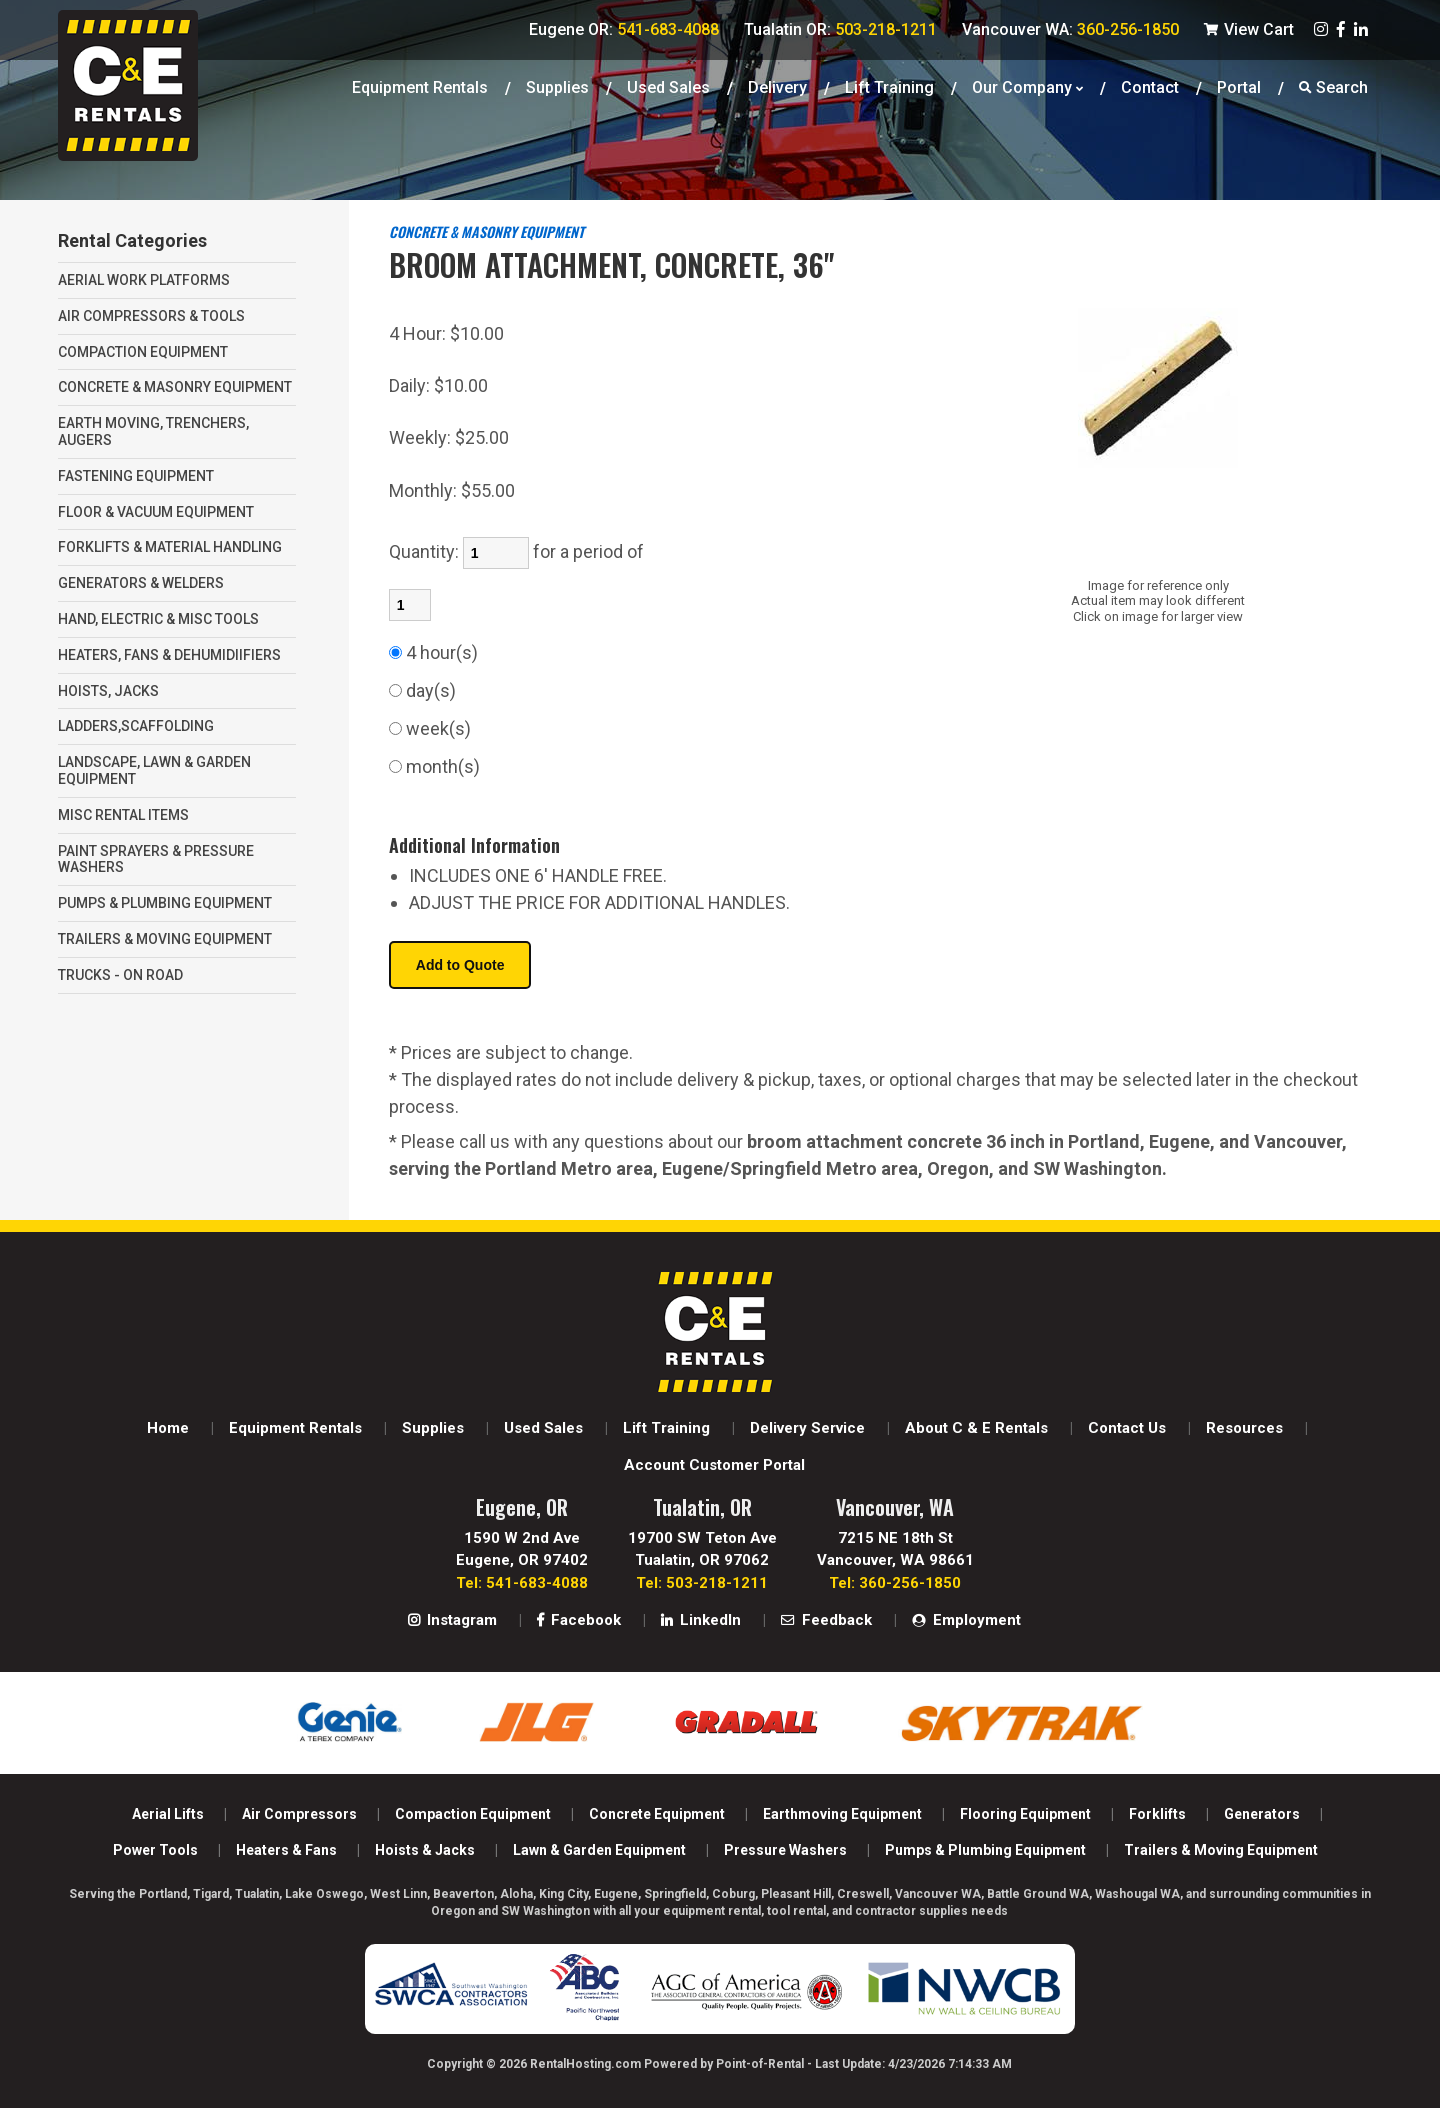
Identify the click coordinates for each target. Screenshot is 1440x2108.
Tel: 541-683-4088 (522, 1583)
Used (668, 84)
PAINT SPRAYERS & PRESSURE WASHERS (156, 859)
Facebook (579, 1620)
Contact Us (1127, 1428)
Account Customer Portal (714, 1465)
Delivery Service (807, 1428)
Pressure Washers (785, 1850)
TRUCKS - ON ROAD (120, 975)
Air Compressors (299, 1814)
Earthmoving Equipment (842, 1814)
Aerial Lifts (168, 1814)
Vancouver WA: (1070, 29)
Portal (1239, 84)
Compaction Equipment (473, 1814)
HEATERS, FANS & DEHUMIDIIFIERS (169, 655)
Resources (1244, 1428)
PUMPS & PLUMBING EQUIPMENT (165, 903)
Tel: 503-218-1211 (702, 1583)
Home (168, 1428)
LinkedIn (701, 1620)
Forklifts (1157, 1814)
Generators (1262, 1814)
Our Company (1027, 84)
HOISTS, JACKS (108, 691)
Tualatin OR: (840, 29)
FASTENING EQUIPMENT (136, 476)
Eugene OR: (624, 29)
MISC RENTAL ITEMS (123, 815)
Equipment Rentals (420, 84)
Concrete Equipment (657, 1814)
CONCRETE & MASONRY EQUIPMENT (175, 387)
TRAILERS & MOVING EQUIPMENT (165, 939)
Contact (1150, 84)
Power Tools (155, 1850)
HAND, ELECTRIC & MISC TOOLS (158, 619)
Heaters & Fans (286, 1850)
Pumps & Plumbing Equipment (985, 1850)
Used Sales (543, 1428)
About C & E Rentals (976, 1428)
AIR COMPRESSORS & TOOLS (151, 316)
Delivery (777, 84)
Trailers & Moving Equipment (1221, 1850)
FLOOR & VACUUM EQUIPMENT (156, 512)
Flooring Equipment (1025, 1814)
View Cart (1249, 29)
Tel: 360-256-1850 (895, 1583)
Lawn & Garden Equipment (599, 1850)
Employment (966, 1620)
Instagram (452, 1620)
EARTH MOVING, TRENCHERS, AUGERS (153, 431)
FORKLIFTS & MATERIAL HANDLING (170, 547)
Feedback (826, 1620)
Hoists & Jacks (425, 1850)
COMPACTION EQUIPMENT (143, 352)
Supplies (557, 84)
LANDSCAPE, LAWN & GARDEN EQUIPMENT (154, 770)
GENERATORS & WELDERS (141, 583)
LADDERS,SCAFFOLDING (136, 726)
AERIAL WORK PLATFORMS (144, 280)
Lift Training (889, 84)
